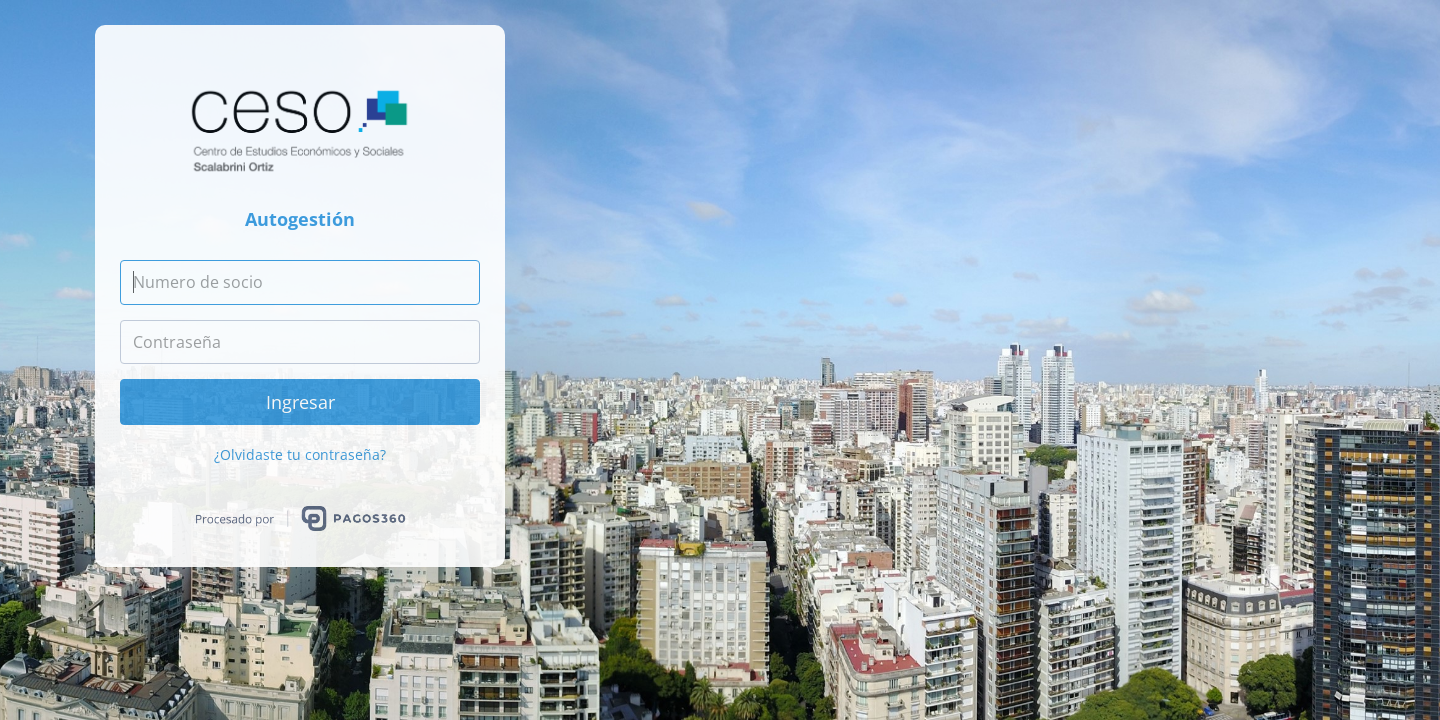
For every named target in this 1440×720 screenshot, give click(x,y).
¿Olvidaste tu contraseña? (300, 454)
